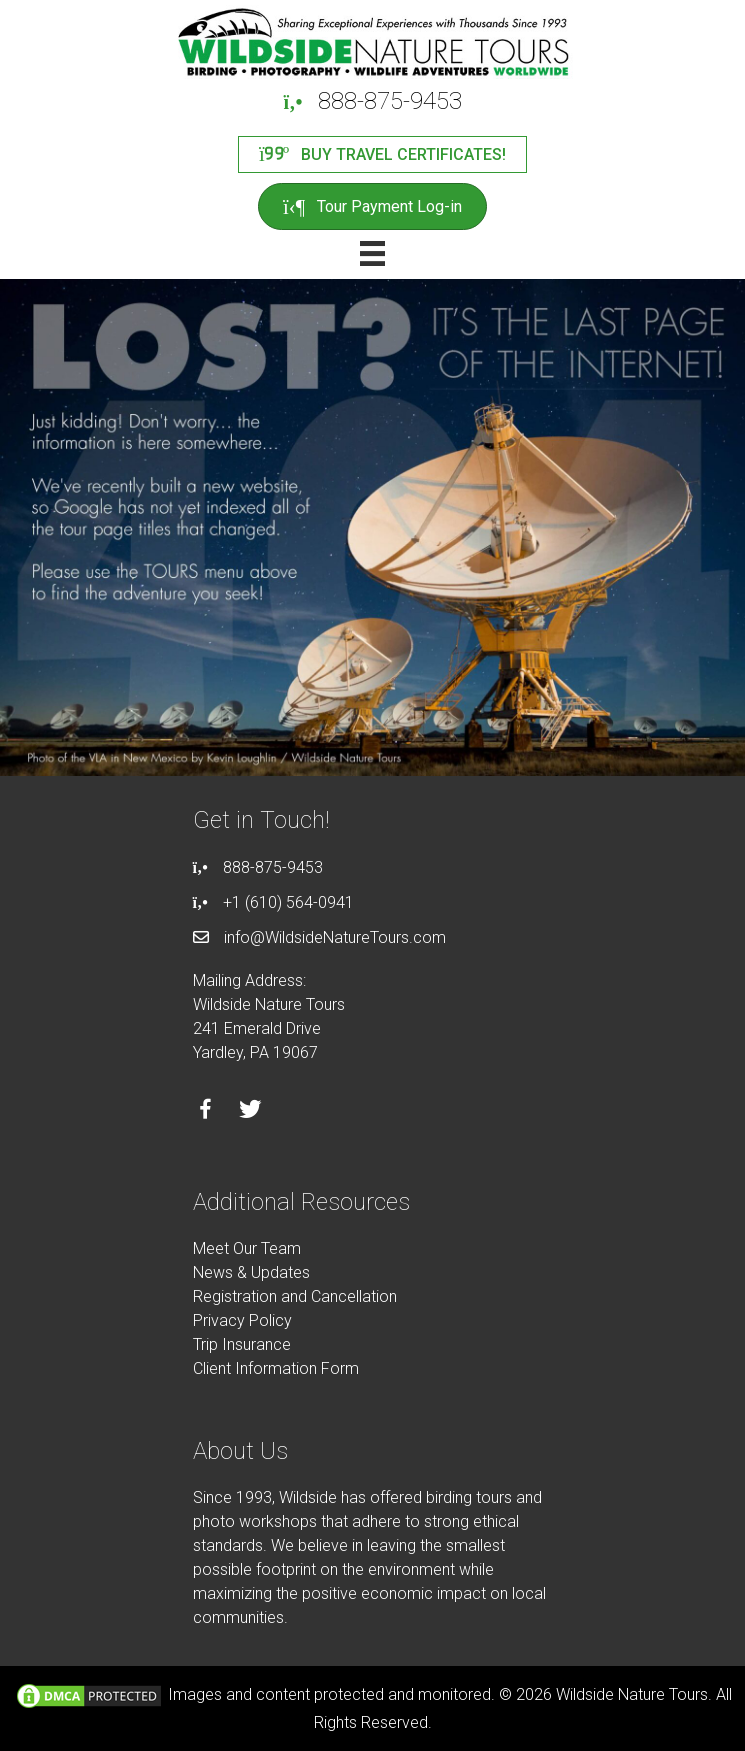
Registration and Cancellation (295, 1296)
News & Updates (251, 1272)
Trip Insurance (242, 1344)
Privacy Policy (242, 1320)
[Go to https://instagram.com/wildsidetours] (295, 1112)
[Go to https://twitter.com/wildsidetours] (250, 1112)
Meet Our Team (247, 1248)
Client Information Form (276, 1368)
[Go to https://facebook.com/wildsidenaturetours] (205, 1112)
